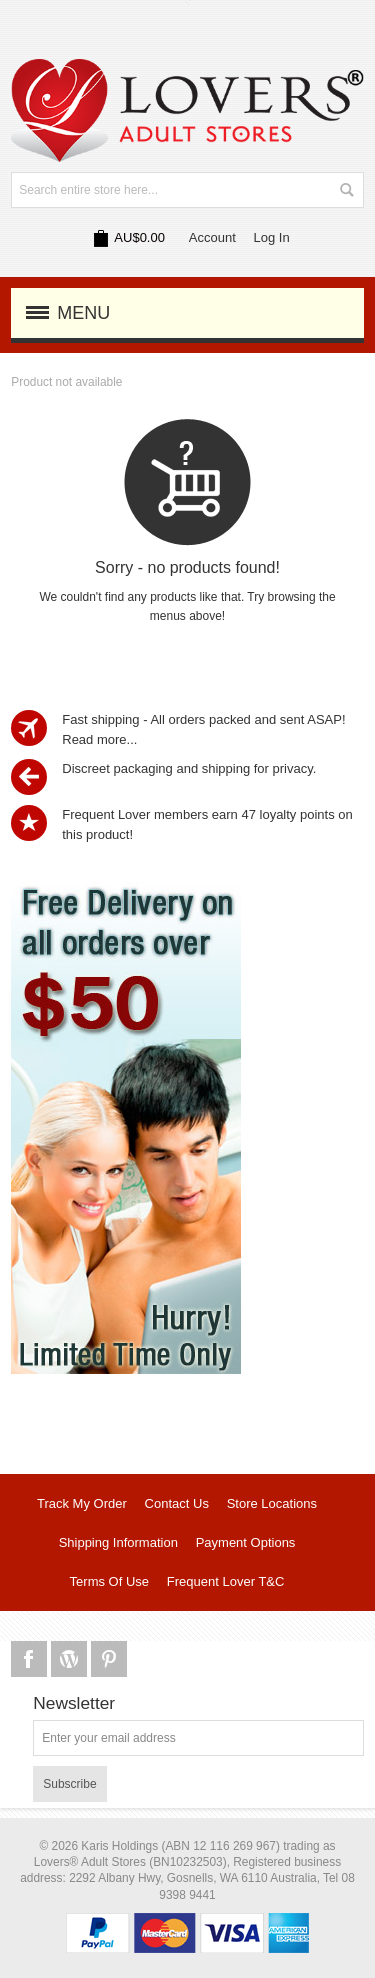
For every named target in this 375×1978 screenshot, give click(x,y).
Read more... (99, 739)
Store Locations (272, 1503)
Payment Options (246, 1542)
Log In (272, 237)
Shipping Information (118, 1542)
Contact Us (177, 1503)
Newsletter (74, 1703)
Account (212, 237)
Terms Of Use (109, 1581)
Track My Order (82, 1503)
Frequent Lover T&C (226, 1581)
